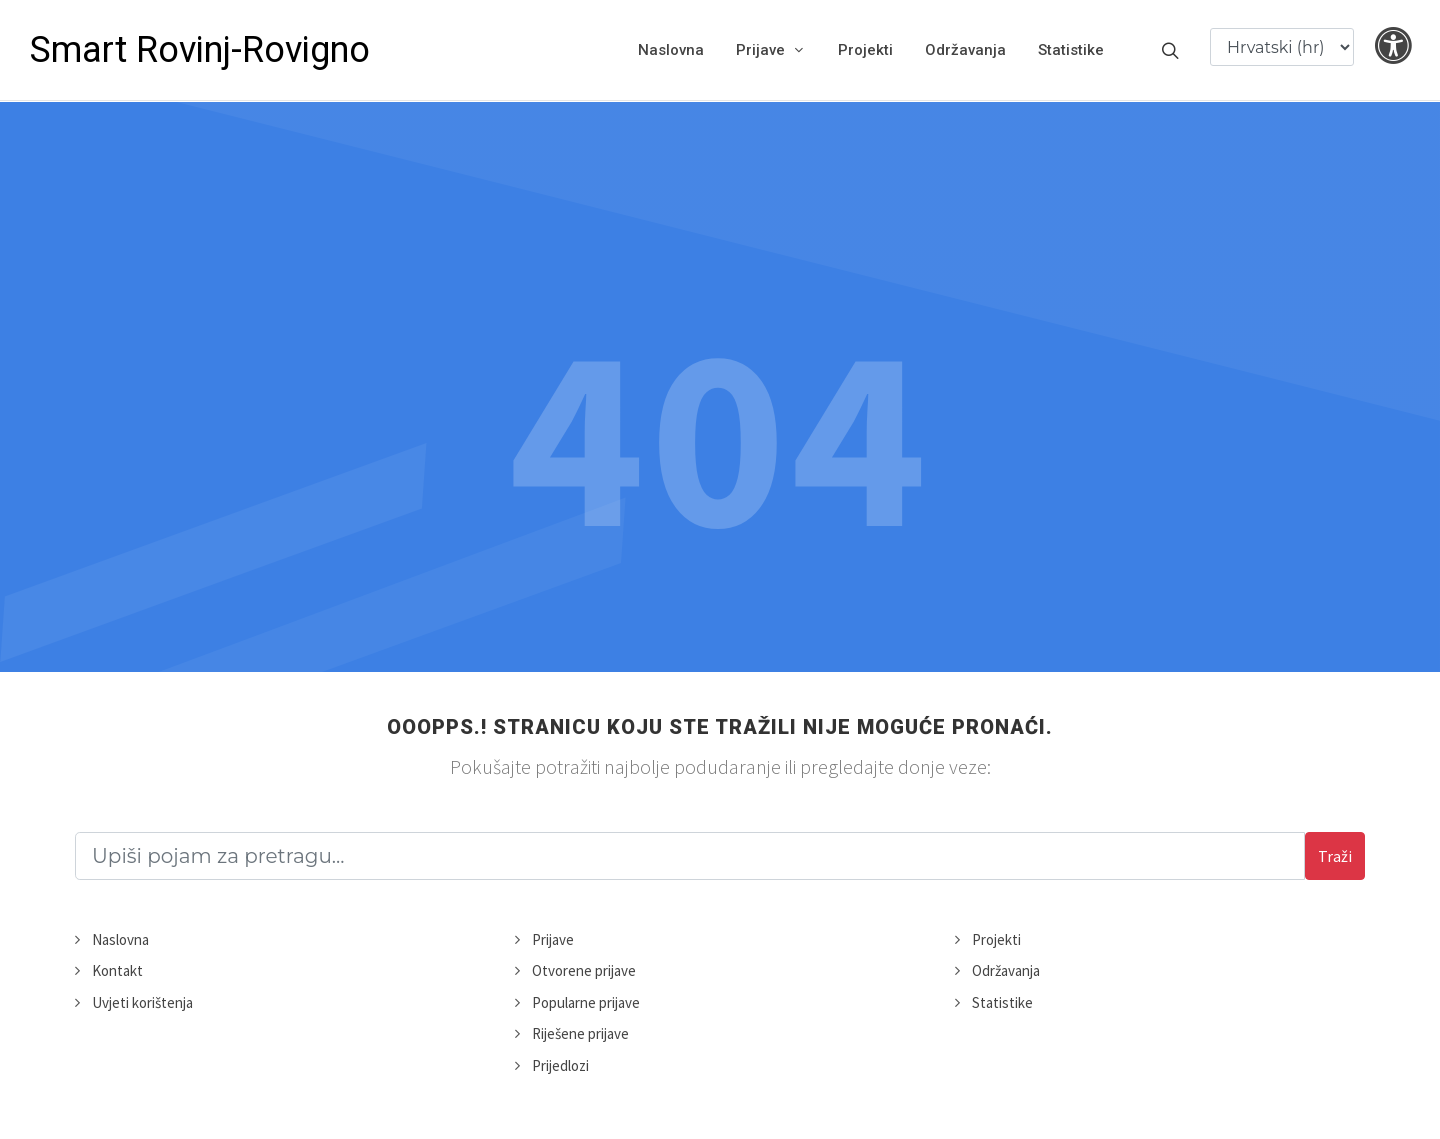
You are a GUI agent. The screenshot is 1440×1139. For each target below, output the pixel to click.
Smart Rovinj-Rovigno (200, 50)
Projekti (996, 939)
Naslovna (120, 939)
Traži (1335, 856)
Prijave (553, 939)
